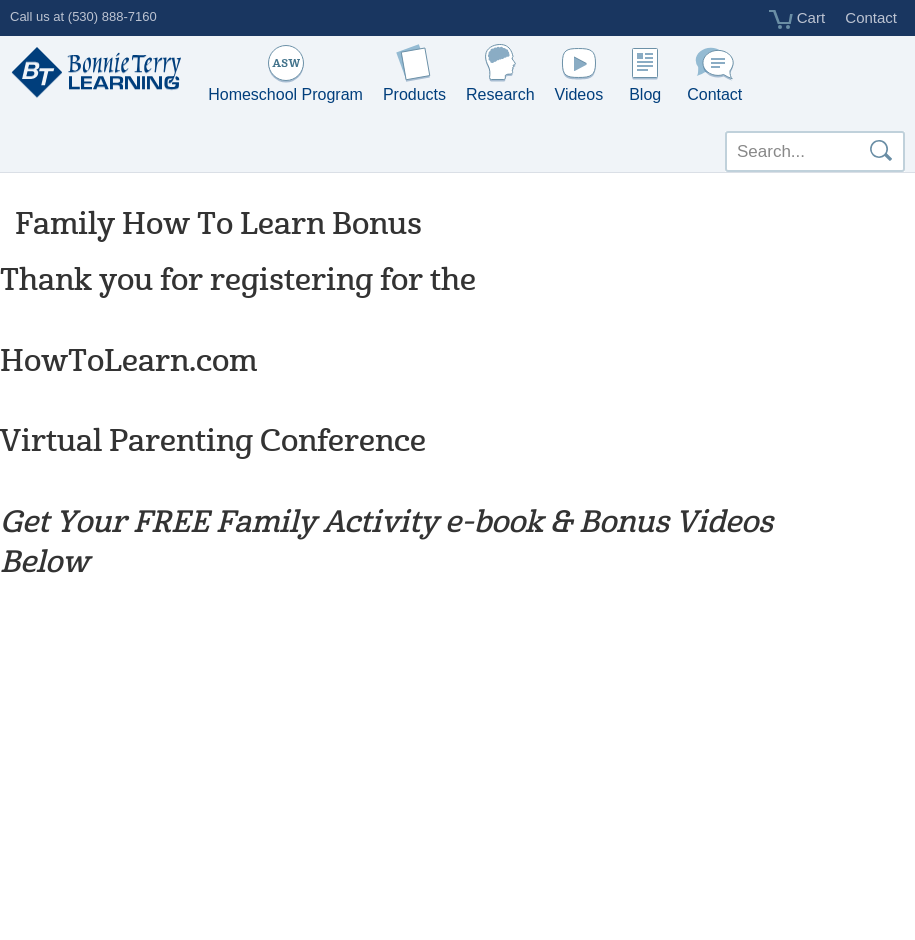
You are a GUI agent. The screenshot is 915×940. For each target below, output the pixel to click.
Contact (871, 17)
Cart (797, 19)
